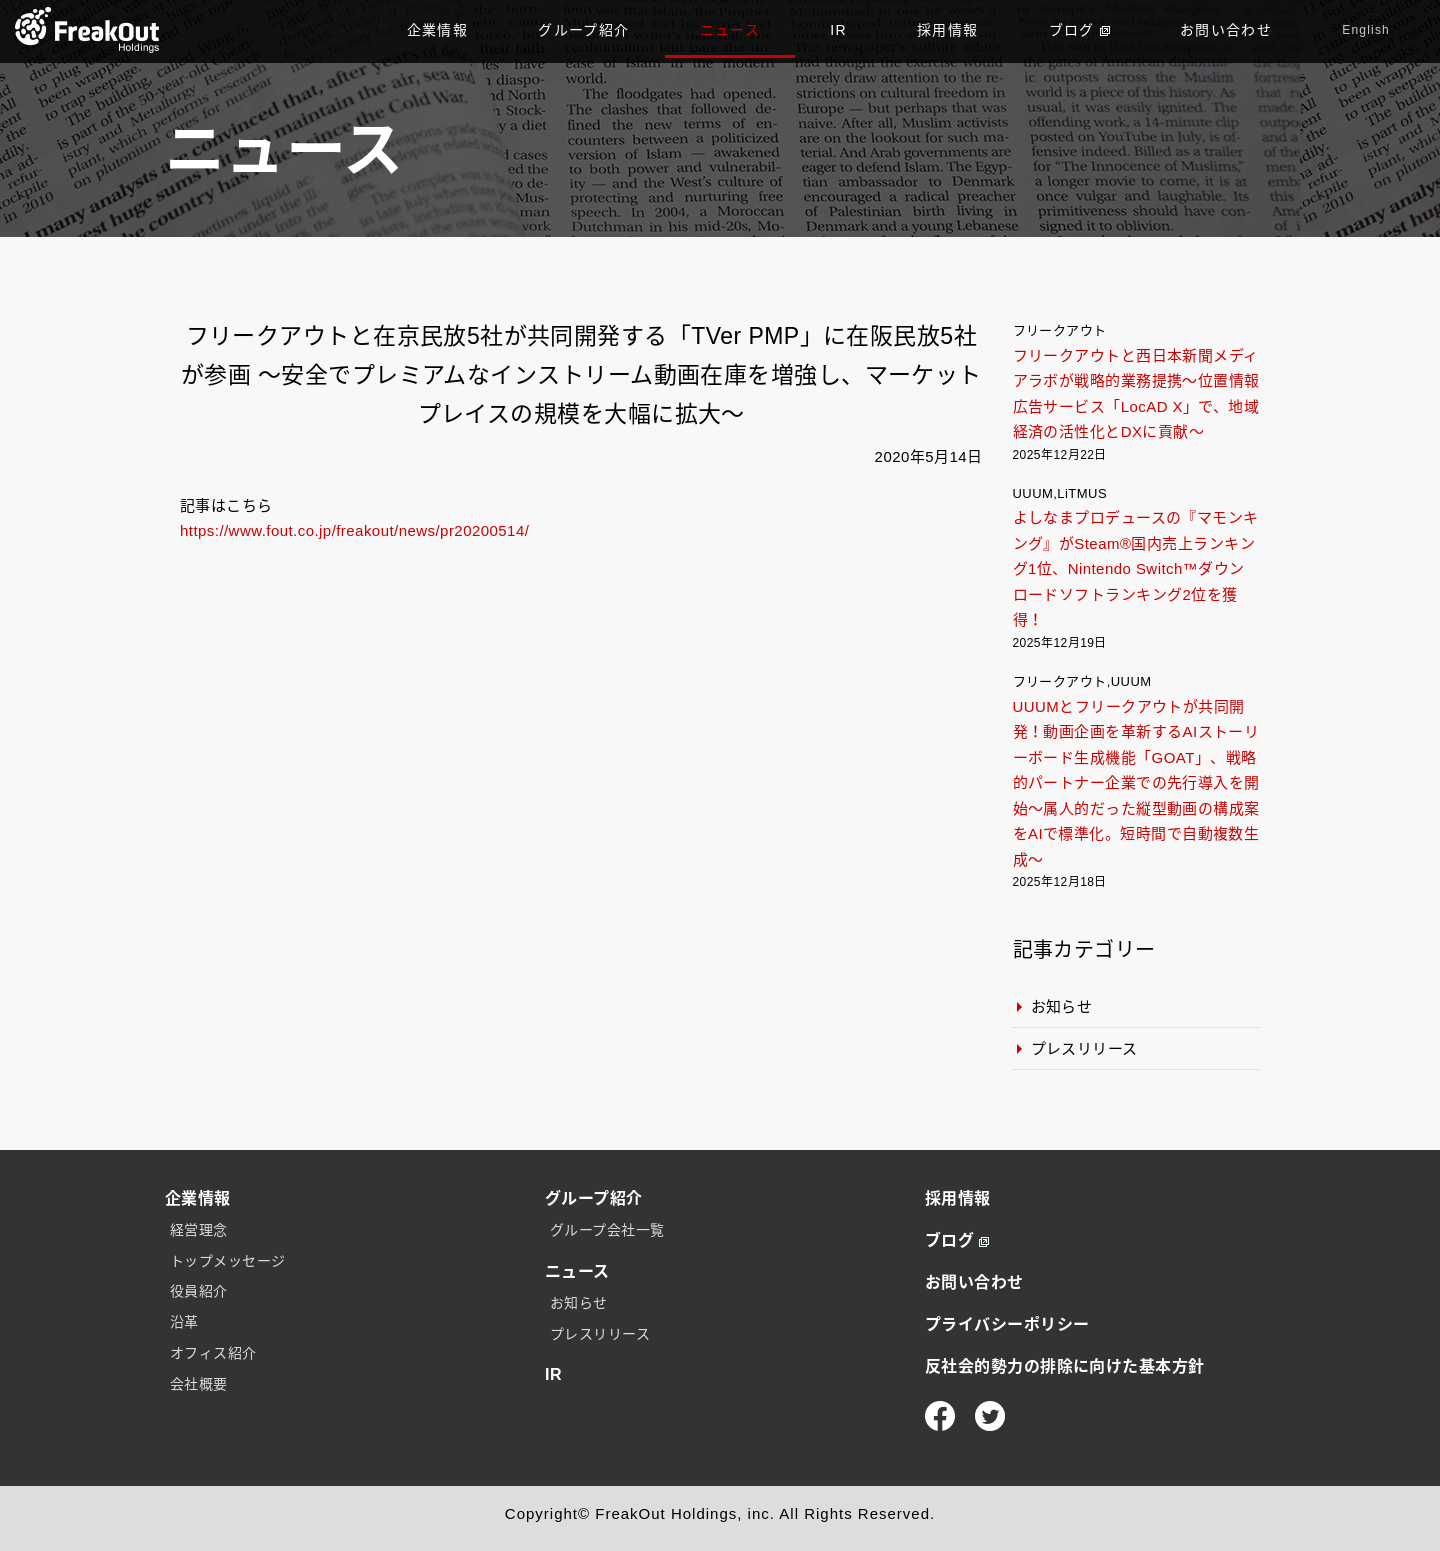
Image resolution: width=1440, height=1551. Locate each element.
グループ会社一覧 (607, 1230)
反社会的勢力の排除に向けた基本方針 (1065, 1366)
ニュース (730, 30)
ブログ (1079, 30)
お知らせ (1062, 1006)
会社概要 (199, 1384)
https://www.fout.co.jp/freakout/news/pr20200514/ (354, 530)
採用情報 (948, 30)
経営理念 (199, 1230)
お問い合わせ (1226, 30)
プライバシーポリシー (1007, 1324)
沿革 (184, 1322)
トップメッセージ (228, 1261)
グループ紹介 (583, 30)
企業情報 (438, 30)
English (1366, 30)
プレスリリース (1084, 1048)
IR (838, 30)
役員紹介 (199, 1291)
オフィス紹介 (213, 1353)
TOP (87, 30)
